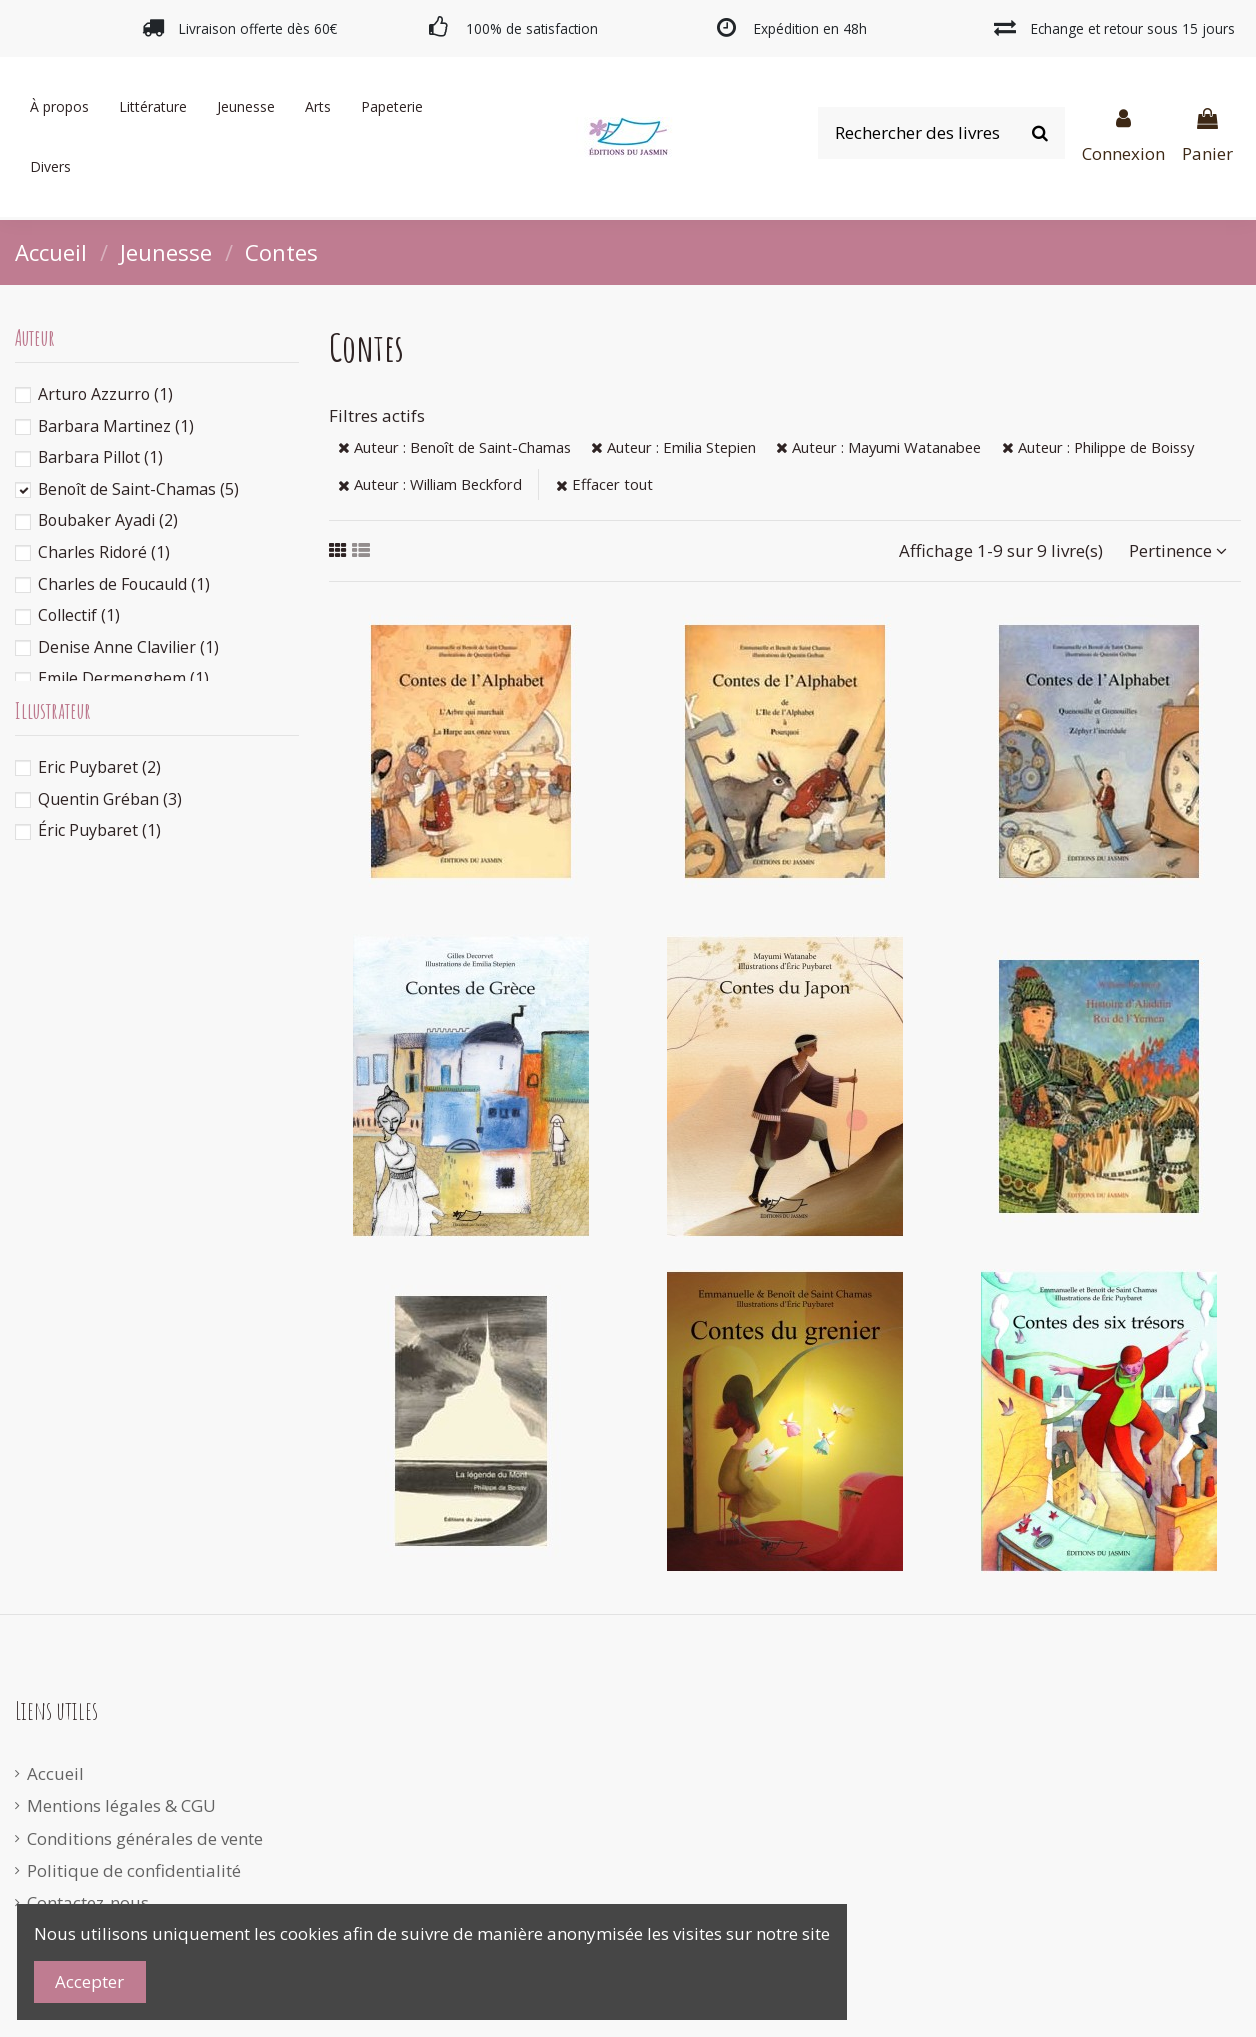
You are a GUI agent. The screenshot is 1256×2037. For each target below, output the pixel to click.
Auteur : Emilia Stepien (673, 447)
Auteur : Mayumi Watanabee (878, 447)
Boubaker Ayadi (108, 520)
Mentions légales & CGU (121, 1805)
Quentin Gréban (110, 799)
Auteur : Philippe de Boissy (1098, 447)
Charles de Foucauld (124, 584)
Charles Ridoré (104, 552)
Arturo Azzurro (105, 394)
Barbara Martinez (116, 426)
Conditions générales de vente (145, 1838)
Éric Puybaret (99, 830)
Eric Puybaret (99, 767)
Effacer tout (604, 484)
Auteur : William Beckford (430, 484)
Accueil (55, 1773)
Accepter (89, 1981)
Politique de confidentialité (134, 1870)
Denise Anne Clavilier (128, 647)
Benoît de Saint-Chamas (138, 489)
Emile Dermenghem (123, 678)
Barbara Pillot (100, 457)
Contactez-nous (88, 1902)
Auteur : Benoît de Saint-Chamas (454, 447)
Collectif (79, 615)
